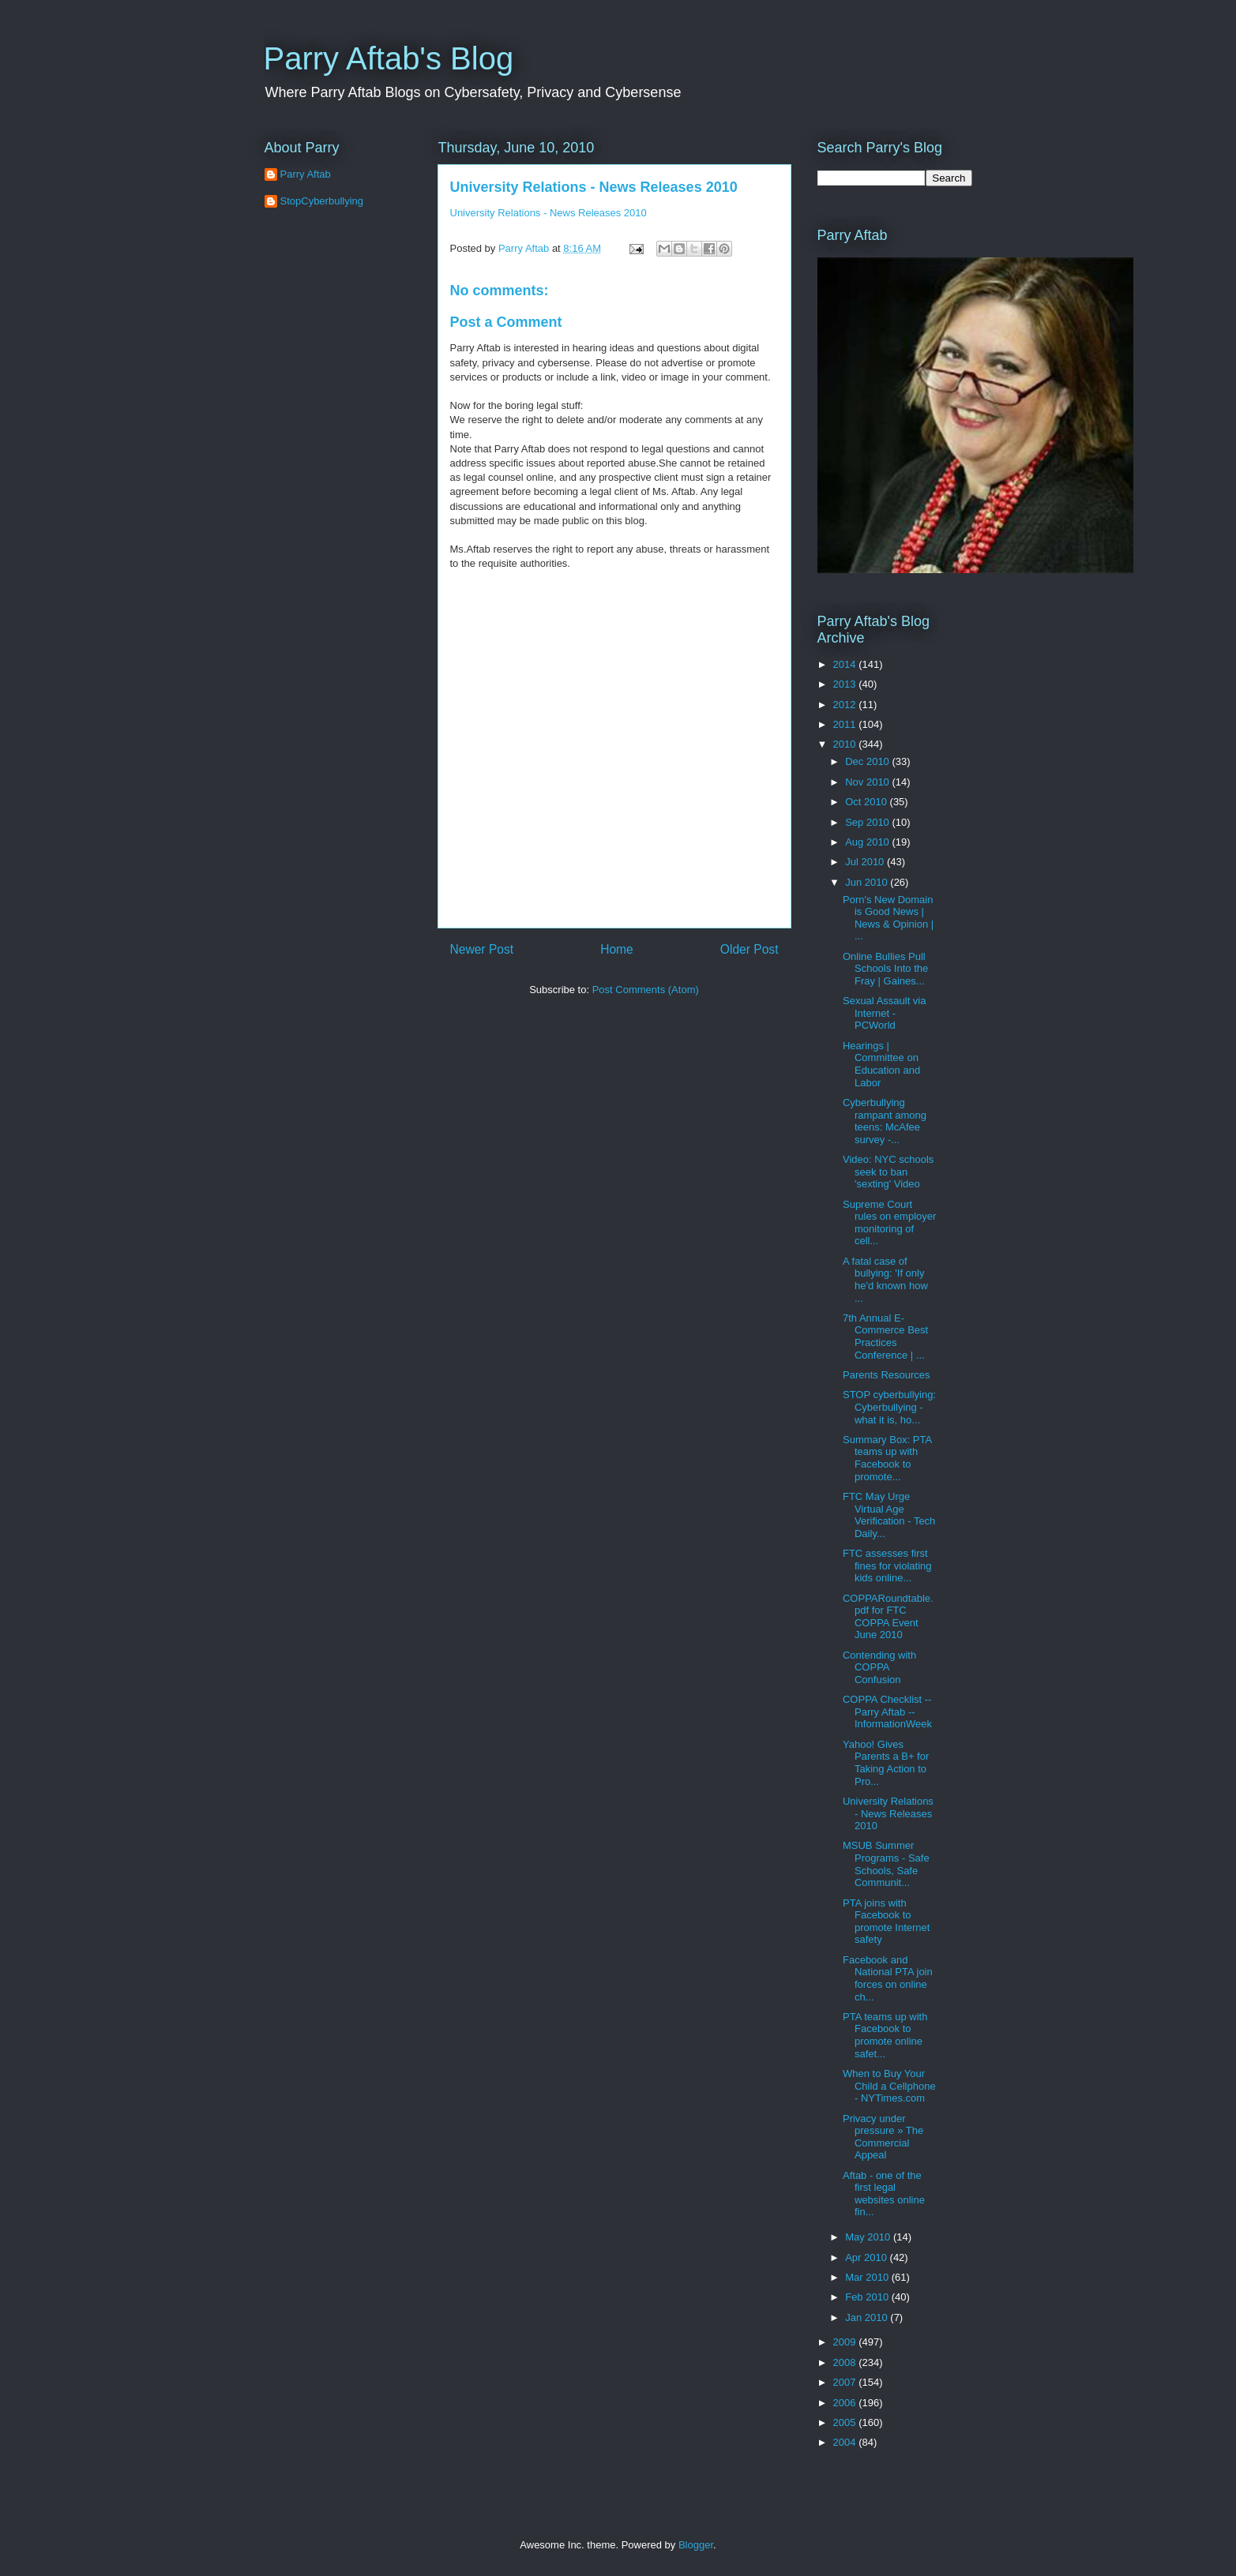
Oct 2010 (867, 802)
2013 (846, 684)
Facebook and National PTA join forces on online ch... (888, 1978)
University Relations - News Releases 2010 (594, 187)
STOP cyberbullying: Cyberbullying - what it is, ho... (889, 1407)
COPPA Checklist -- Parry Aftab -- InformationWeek (887, 1711)
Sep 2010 (868, 822)
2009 (846, 2342)
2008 (846, 2362)
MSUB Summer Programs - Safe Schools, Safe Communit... (886, 1863)
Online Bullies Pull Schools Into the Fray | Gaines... (885, 969)
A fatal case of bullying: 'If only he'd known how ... (885, 1279)
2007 (846, 2382)
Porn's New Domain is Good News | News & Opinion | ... (888, 918)
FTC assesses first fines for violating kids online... (887, 1565)
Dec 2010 (868, 761)
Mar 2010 (868, 2277)
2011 (846, 724)
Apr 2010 (867, 2257)
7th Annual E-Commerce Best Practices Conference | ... (885, 1336)
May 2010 (869, 2237)
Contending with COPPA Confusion (879, 1667)
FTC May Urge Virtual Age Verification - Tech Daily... (889, 1514)
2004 (846, 2442)
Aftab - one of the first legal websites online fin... (884, 2193)
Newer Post (482, 949)
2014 (846, 664)
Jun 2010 (867, 882)
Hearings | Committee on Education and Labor (881, 1064)
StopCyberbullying (322, 201)
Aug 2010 (868, 842)
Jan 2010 (867, 2317)
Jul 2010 (866, 862)
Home (616, 949)
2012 (846, 705)
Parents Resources (886, 1375)
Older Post (749, 949)
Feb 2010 (868, 2297)
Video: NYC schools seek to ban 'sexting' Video (888, 1171)
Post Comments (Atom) (645, 990)
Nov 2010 (868, 782)
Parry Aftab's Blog (389, 58)
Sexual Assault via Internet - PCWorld (884, 1013)
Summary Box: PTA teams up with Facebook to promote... (887, 1458)
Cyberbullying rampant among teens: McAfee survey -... (884, 1121)
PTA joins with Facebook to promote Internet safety (886, 1921)
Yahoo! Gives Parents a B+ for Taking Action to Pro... (886, 1762)
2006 (846, 2403)
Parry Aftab (305, 174)
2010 (846, 744)
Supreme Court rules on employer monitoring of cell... (889, 1222)
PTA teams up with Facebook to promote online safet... (885, 2035)
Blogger (695, 2545)
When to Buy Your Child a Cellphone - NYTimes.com (889, 2086)
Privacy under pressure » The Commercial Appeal (883, 2137)
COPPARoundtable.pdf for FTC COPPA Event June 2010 (888, 1616)
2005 (846, 2422)
